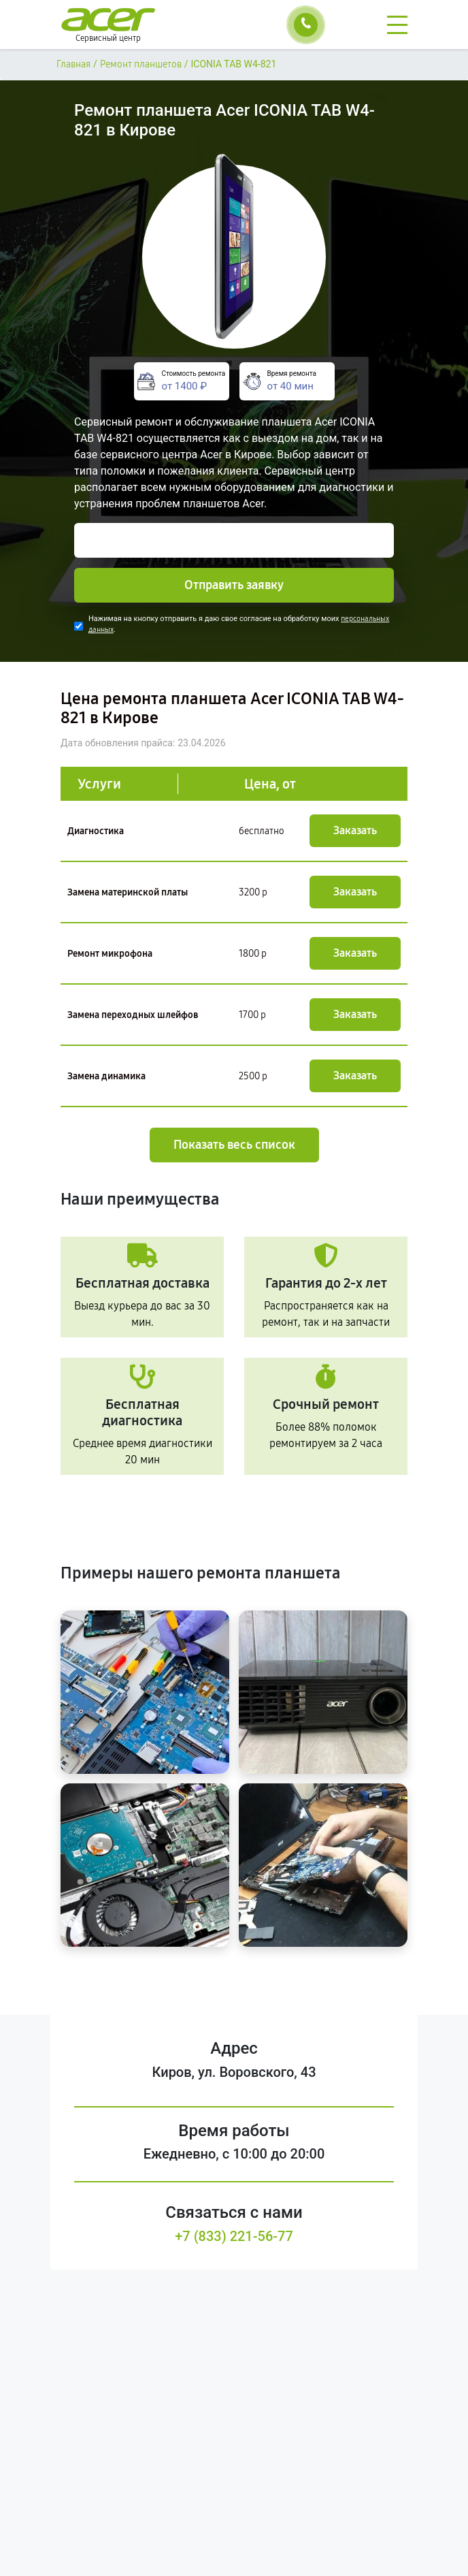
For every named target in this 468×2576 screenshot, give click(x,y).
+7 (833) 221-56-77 (234, 2236)
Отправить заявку (234, 584)
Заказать (355, 830)
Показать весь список (234, 1144)
